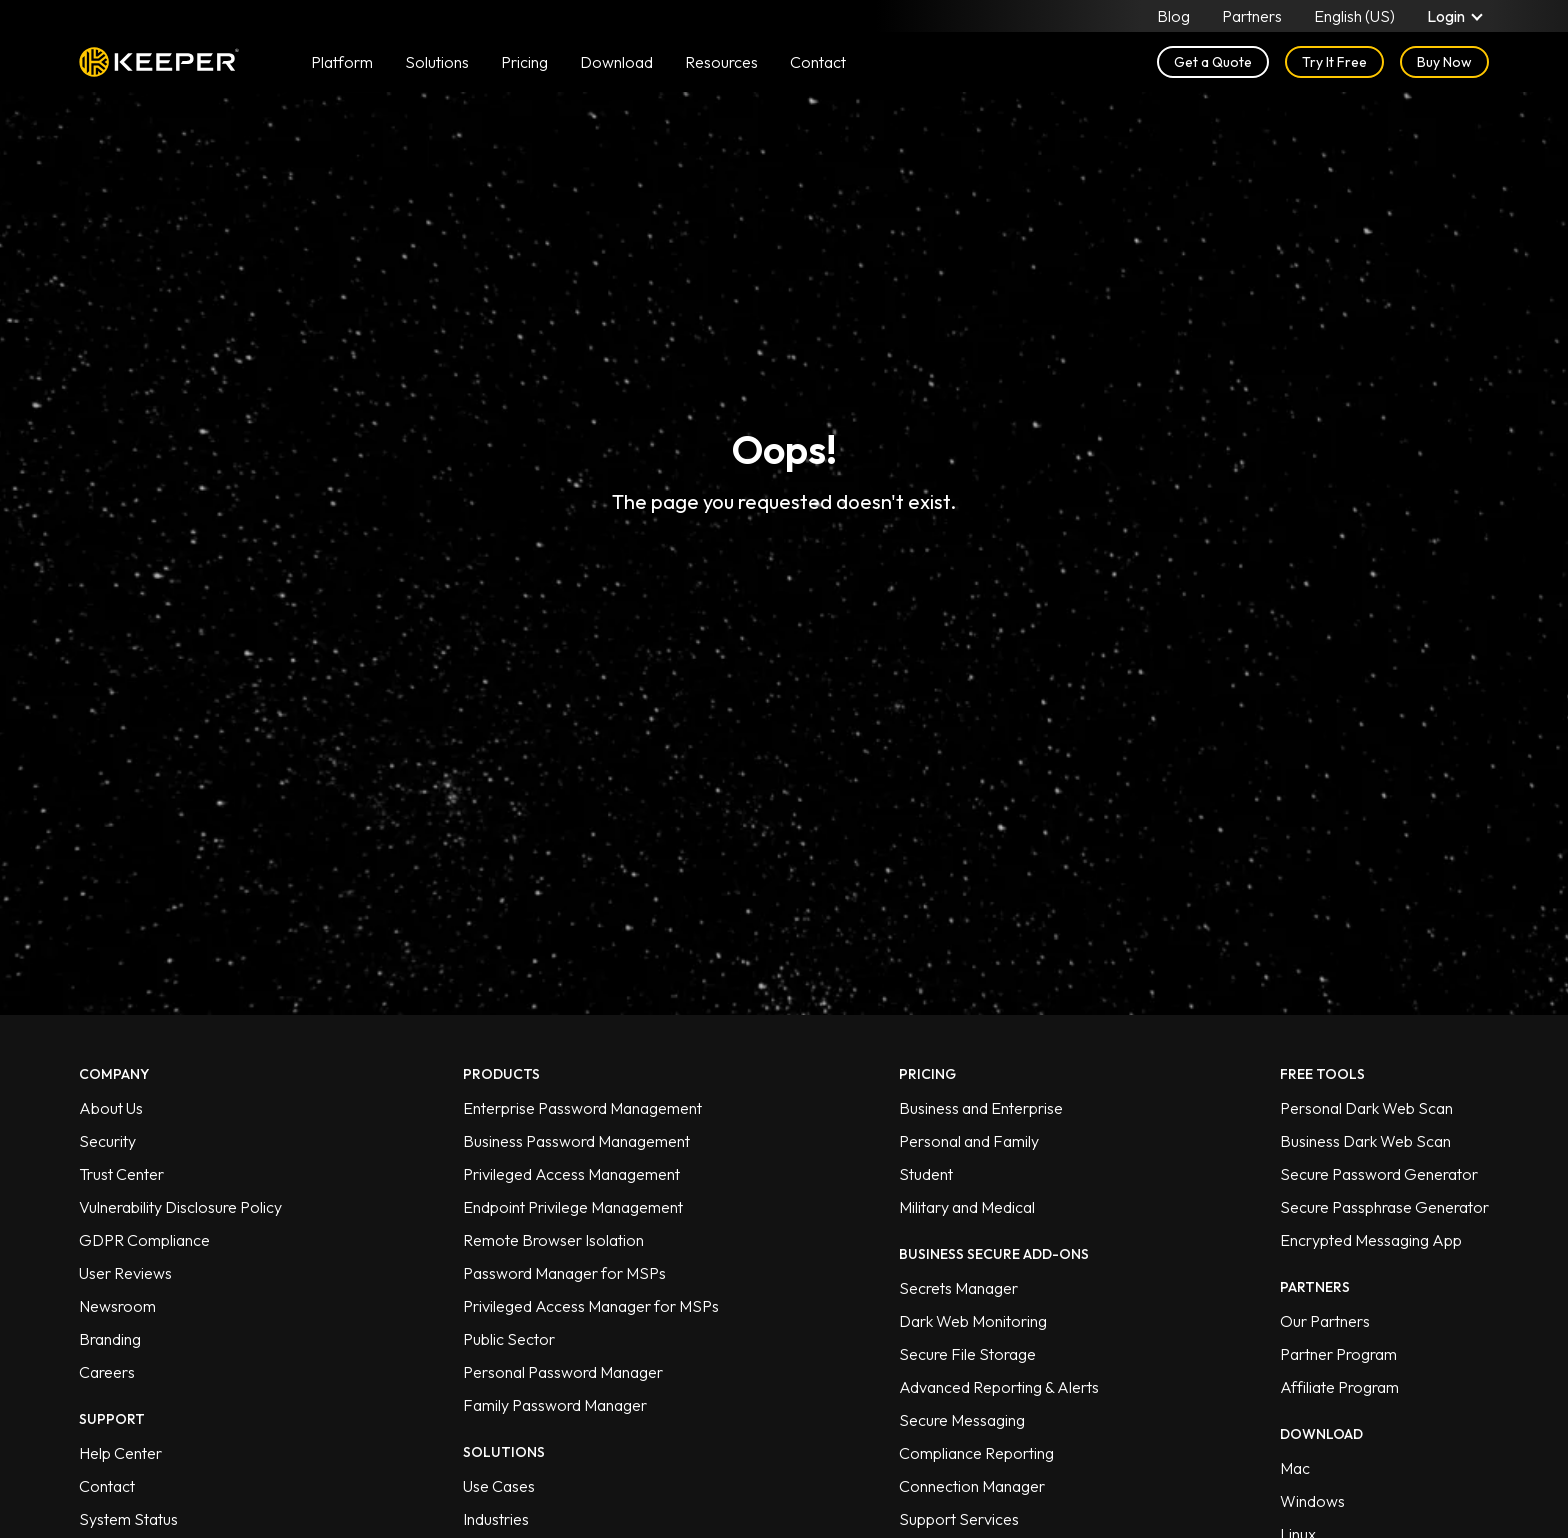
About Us (111, 1108)
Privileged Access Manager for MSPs (591, 1306)
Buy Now (1444, 62)
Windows (1312, 1501)
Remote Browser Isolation (553, 1240)
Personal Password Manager (563, 1372)
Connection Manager (972, 1486)
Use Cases (499, 1486)
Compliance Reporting (976, 1453)
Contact (107, 1486)
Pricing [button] (524, 62)
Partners (1252, 16)
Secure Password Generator (1379, 1174)
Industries (496, 1519)
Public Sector (509, 1339)
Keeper (159, 62)
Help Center (120, 1453)
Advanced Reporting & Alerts (999, 1387)
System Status (128, 1519)
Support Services (959, 1519)
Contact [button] (818, 62)
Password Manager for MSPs (564, 1273)
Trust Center (121, 1174)
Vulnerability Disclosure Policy (180, 1207)
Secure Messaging (962, 1420)
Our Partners (1325, 1321)
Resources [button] (721, 62)
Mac (1295, 1468)
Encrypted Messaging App (1371, 1240)
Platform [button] (342, 62)
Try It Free (1334, 62)
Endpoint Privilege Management (573, 1207)
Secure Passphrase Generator (1384, 1207)
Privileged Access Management (571, 1174)
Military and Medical (967, 1207)
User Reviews (125, 1273)
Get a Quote (1213, 62)
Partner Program (1338, 1354)
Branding (110, 1339)
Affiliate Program (1339, 1387)
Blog (1173, 16)
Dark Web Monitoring (973, 1321)
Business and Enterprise (981, 1108)
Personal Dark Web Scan (1366, 1108)
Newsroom (117, 1306)
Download (616, 62)
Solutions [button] (437, 62)
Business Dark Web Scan (1365, 1141)
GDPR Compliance (144, 1240)
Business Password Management (576, 1141)
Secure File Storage (967, 1354)
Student (926, 1174)
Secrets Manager (958, 1288)
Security (107, 1141)
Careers (107, 1372)
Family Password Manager (555, 1405)
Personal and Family (969, 1141)
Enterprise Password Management (582, 1108)
